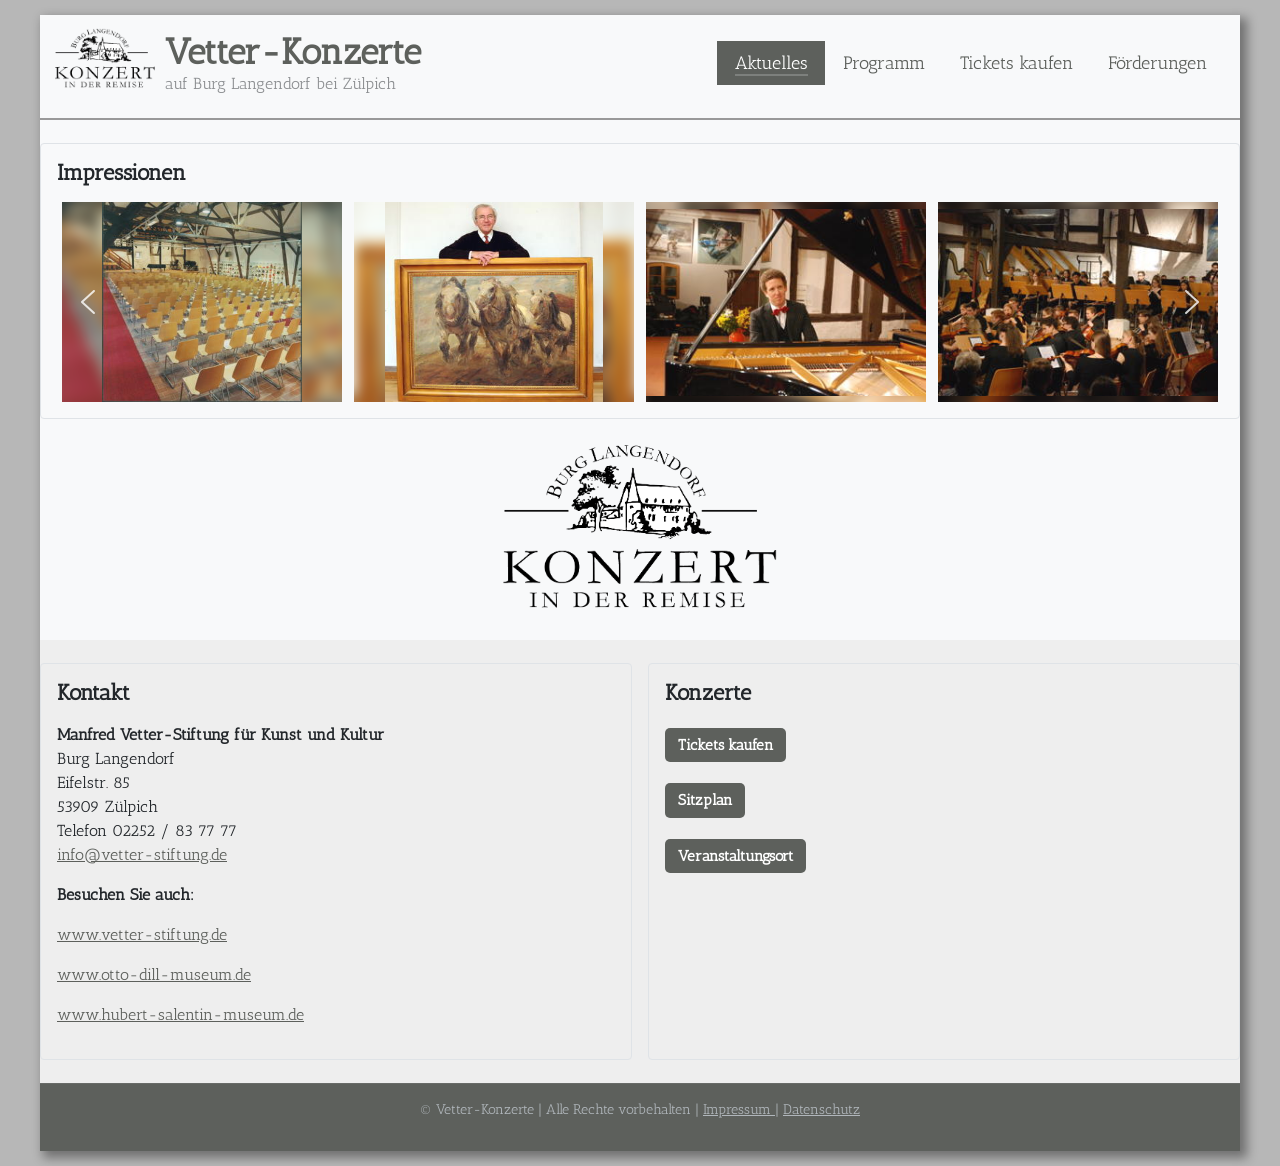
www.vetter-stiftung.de (142, 934)
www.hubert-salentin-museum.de (180, 1014)
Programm (884, 62)
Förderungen (1157, 62)
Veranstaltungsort (735, 856)
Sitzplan (705, 800)
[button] (88, 302)
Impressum (739, 1109)
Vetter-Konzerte (293, 51)
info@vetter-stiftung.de (142, 854)
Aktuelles (771, 62)
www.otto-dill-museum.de (154, 974)
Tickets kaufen (1016, 62)
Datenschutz (821, 1109)
